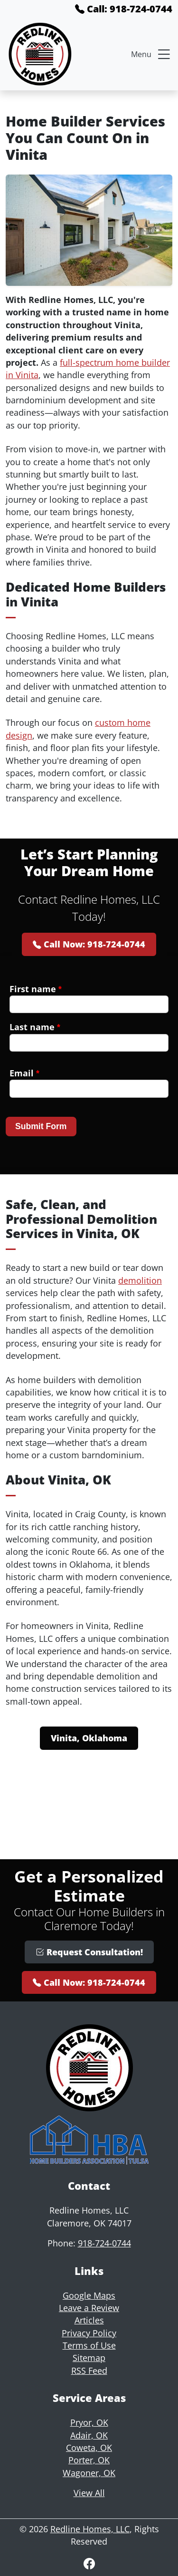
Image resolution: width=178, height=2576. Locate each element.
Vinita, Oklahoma (89, 1738)
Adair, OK (89, 2435)
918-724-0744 (104, 2243)
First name (35, 989)
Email (24, 1073)
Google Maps (89, 2295)
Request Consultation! (89, 1952)
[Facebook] (89, 2563)
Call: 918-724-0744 (123, 8)
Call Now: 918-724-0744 (89, 944)
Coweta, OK (89, 2447)
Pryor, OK (89, 2422)
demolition (140, 1280)
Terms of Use (89, 2345)
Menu (151, 54)
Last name (34, 1027)
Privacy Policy (89, 2333)
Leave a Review (89, 2307)
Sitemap (89, 2357)
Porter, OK (89, 2460)
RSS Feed (89, 2370)
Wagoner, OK (89, 2472)
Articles (89, 2320)
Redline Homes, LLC (90, 2529)
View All (89, 2492)
